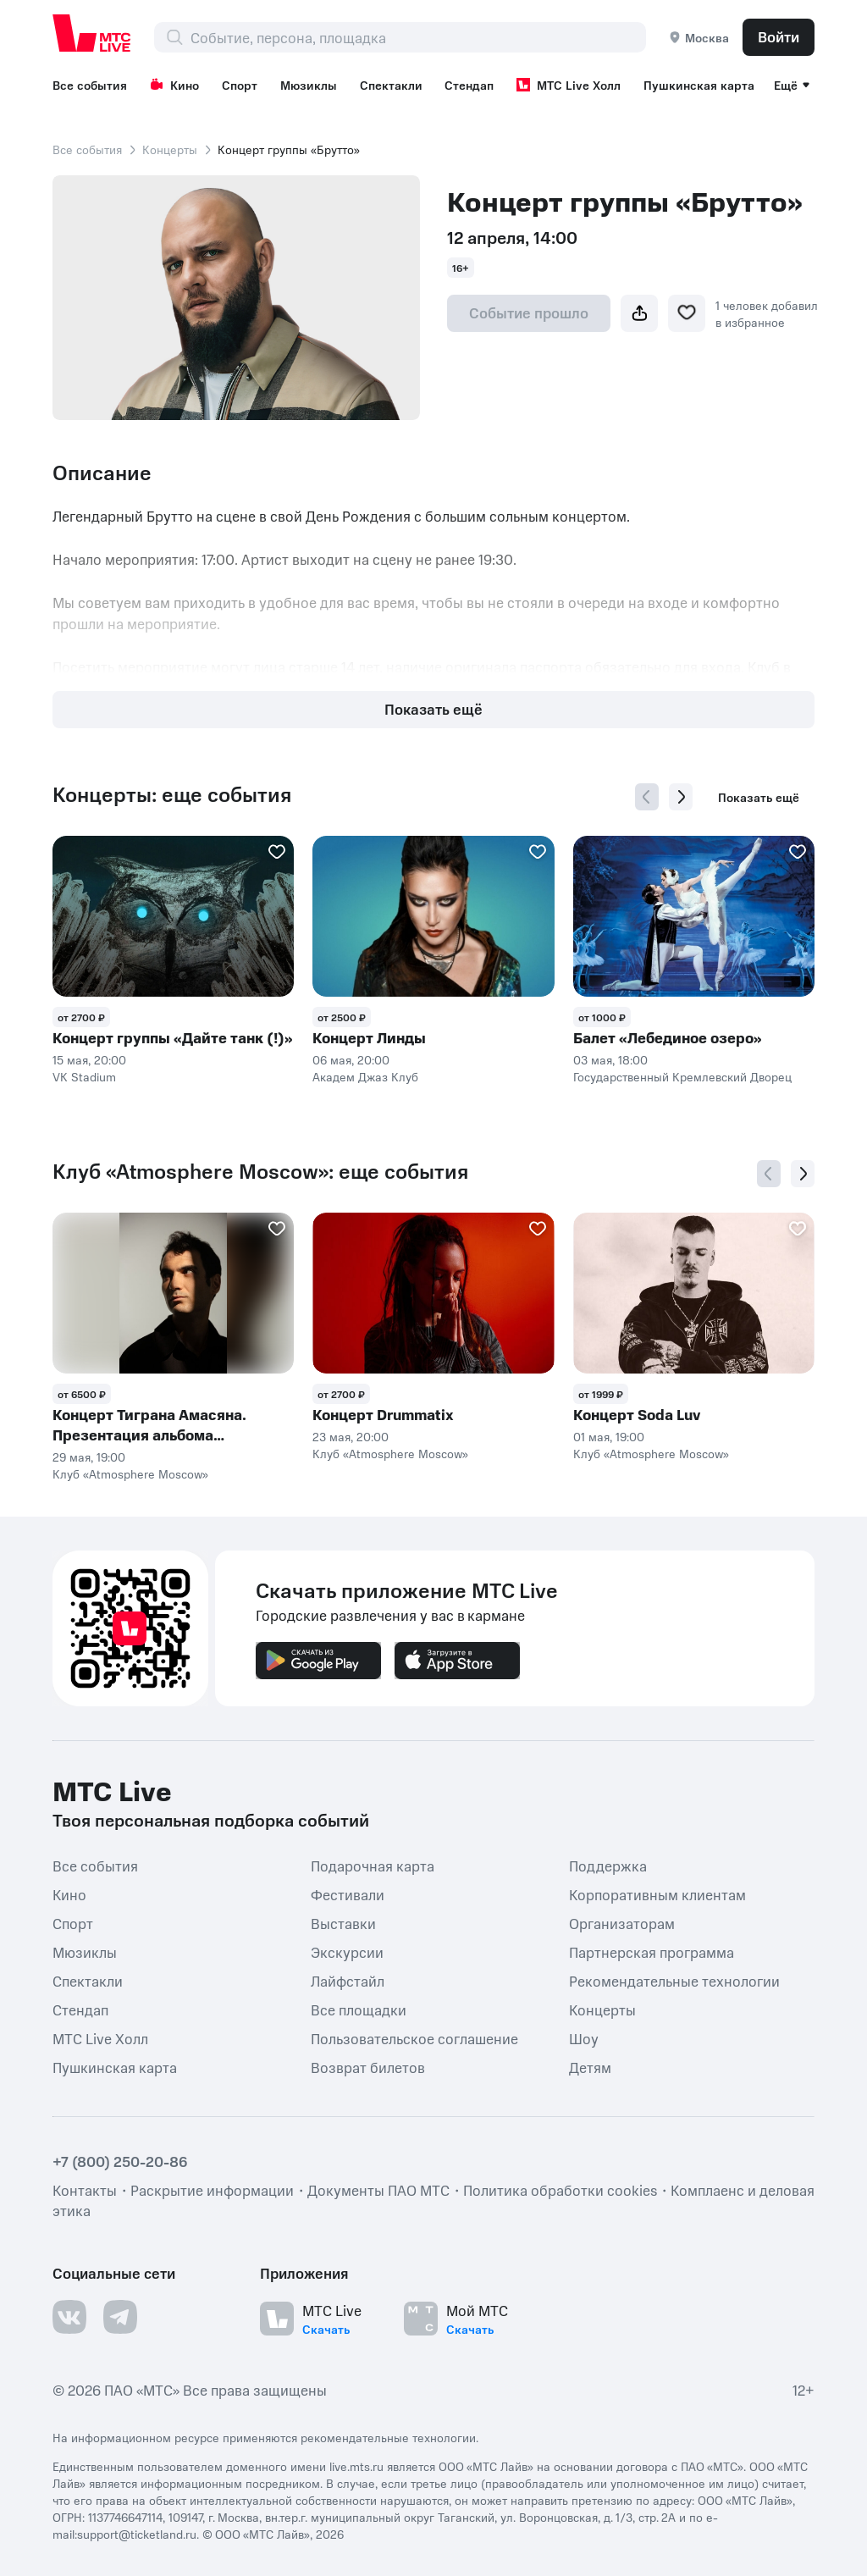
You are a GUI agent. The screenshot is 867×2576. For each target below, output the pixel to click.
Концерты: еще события (171, 794)
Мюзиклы (308, 84)
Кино (174, 84)
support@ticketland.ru (136, 2533)
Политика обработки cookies (560, 2190)
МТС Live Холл (568, 84)
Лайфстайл (347, 1980)
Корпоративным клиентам (657, 1893)
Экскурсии (347, 1951)
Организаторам (622, 1922)
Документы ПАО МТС (378, 2190)
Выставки (343, 1922)
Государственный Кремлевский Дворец (682, 1076)
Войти (778, 36)
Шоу (584, 2037)
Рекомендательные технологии (674, 1980)
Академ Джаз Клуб (365, 1076)
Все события (89, 84)
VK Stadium (84, 1076)
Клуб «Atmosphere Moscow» (130, 1473)
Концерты (169, 149)
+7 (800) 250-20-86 (120, 2161)
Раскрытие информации (212, 2190)
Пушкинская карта (698, 84)
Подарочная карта (372, 1865)
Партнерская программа (651, 1951)
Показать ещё (433, 709)
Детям (590, 2066)
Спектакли (391, 84)
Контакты (84, 2190)
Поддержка (608, 1865)
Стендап (469, 84)
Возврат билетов (368, 2066)
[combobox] (418, 37)
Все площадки (358, 2008)
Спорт (239, 84)
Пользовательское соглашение (414, 2037)
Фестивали (347, 1893)
